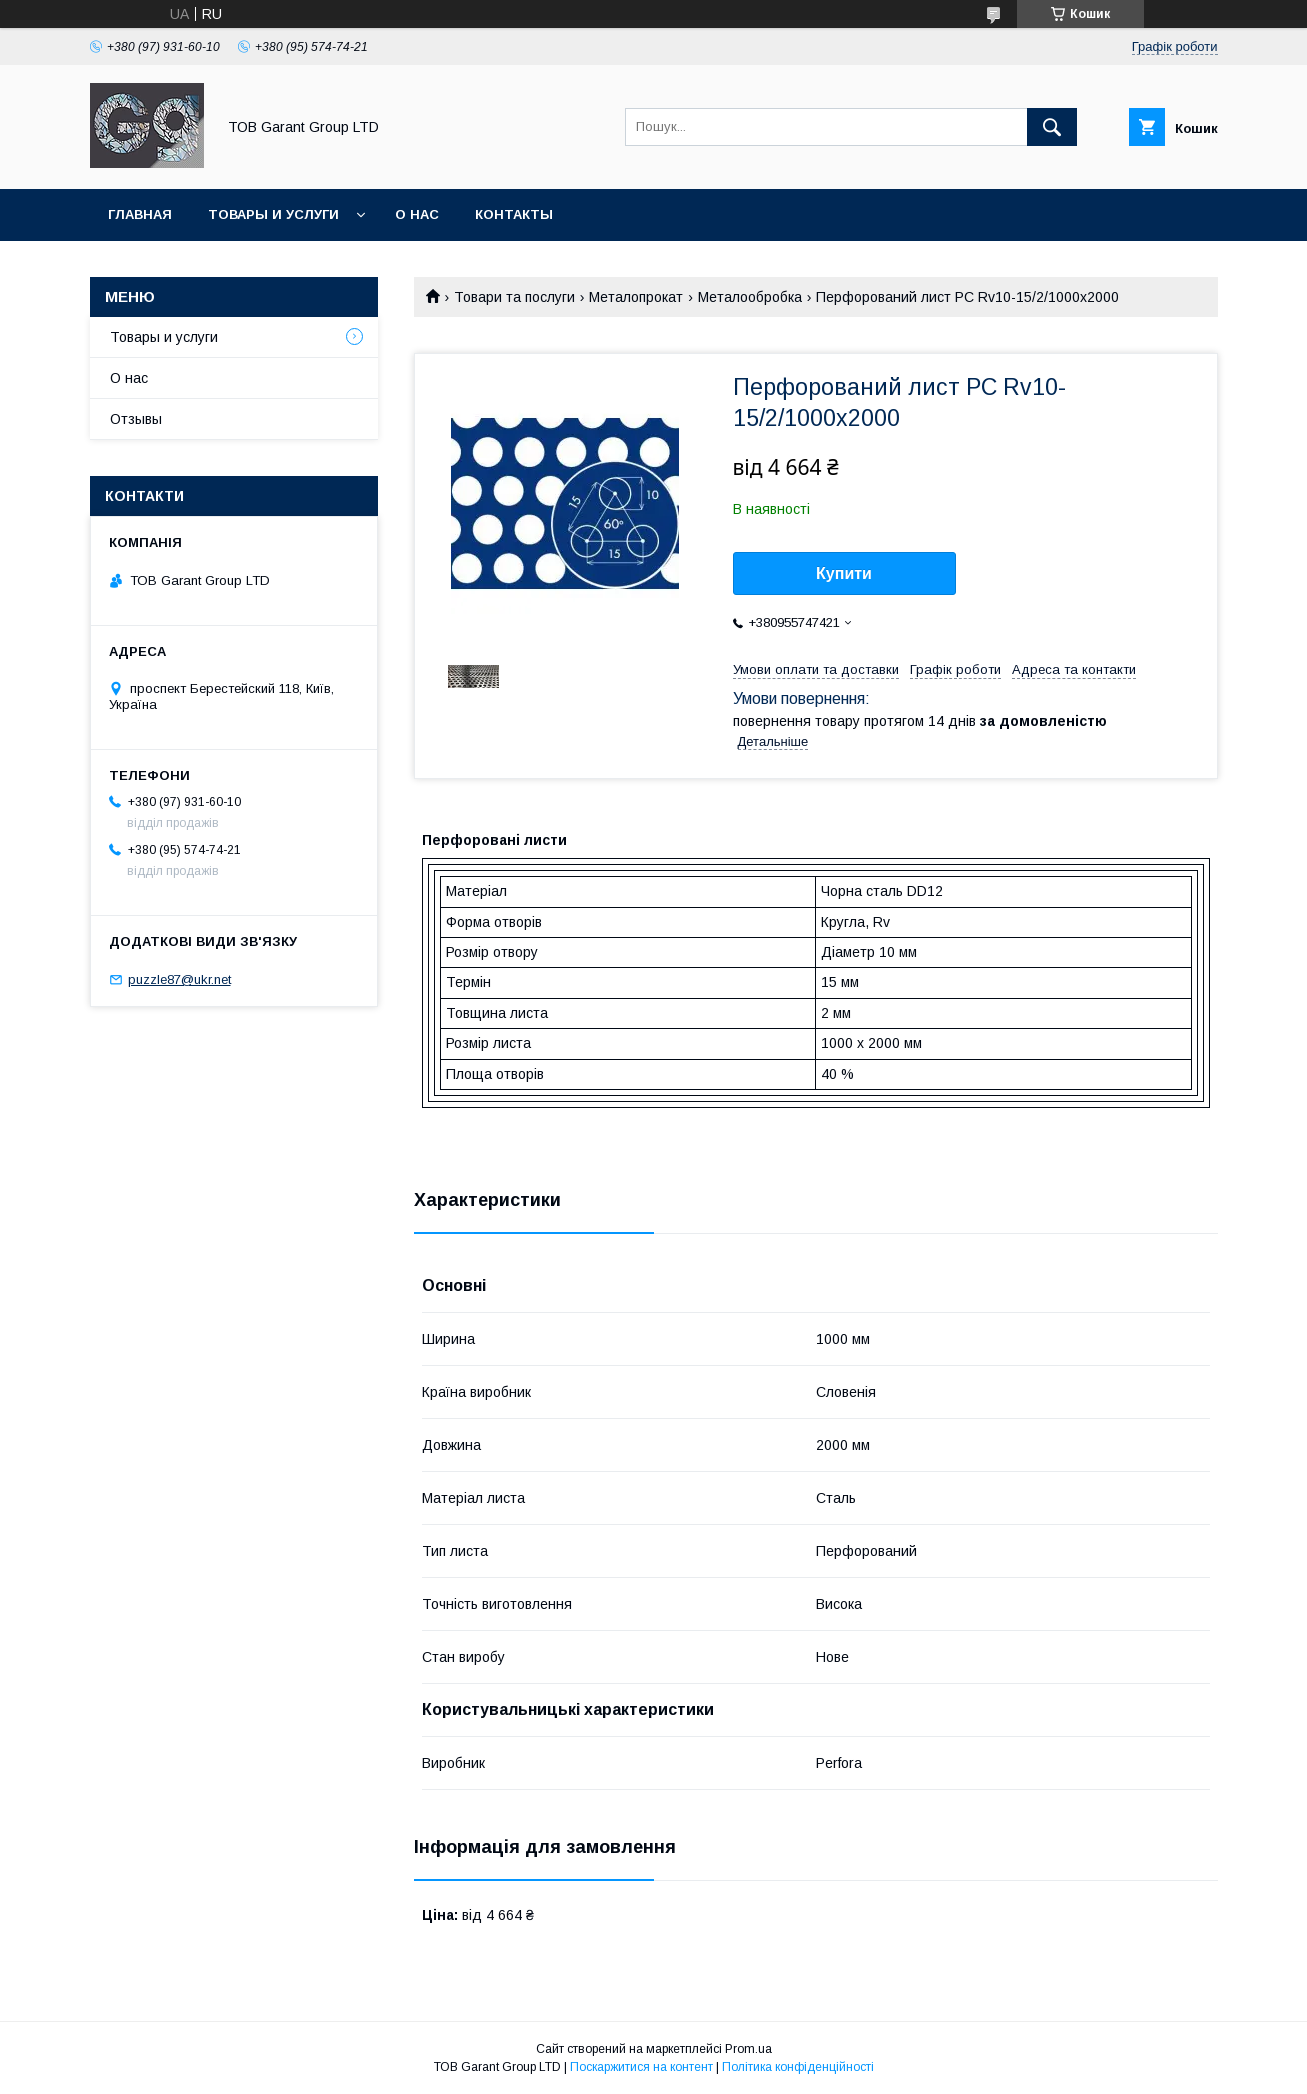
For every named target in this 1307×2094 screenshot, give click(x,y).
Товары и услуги (273, 214)
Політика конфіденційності (798, 2067)
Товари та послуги (514, 297)
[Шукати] (1052, 127)
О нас (417, 214)
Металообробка (750, 297)
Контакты (514, 214)
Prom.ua (748, 2049)
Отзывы (136, 419)
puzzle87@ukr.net (179, 979)
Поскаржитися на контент (641, 2067)
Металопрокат (636, 297)
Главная (140, 214)
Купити (844, 573)
